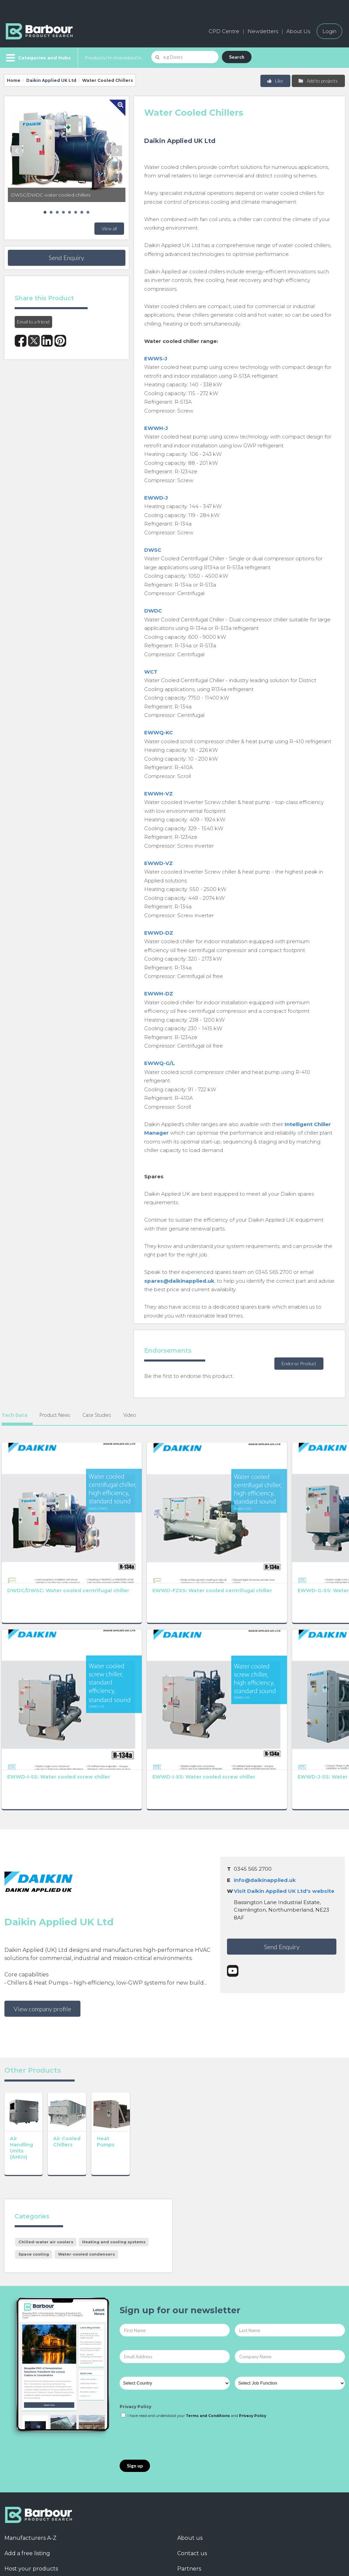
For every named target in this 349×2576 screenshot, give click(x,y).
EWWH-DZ (158, 993)
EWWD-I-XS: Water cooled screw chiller (103, 1630)
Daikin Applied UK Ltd (51, 80)
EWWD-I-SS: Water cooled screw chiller (33, 1630)
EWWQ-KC (158, 732)
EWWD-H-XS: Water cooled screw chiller (314, 1518)
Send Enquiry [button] (66, 257)
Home (13, 80)
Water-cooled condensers (86, 2125)
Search (236, 57)
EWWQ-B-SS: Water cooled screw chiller (243, 1630)
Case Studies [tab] (96, 1415)
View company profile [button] (42, 1858)
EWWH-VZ (158, 793)
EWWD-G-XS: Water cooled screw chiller (243, 1518)
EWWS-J (155, 358)
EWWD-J (156, 497)
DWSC (152, 550)
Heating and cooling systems (114, 2113)
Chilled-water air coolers (45, 2113)
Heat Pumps (164, 2014)
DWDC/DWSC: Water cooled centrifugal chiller (30, 1521)
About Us (298, 31)
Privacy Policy (135, 2277)
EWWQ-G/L (159, 1063)
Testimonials (21, 2455)
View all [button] (109, 228)
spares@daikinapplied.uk (179, 1281)
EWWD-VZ (158, 863)
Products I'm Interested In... (115, 57)
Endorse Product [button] (299, 1363)
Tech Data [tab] (14, 1415)
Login (329, 31)
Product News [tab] (55, 1415)
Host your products (31, 2440)
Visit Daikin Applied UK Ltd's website (284, 1741)
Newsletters (262, 31)
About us (189, 2409)
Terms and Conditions (208, 2287)
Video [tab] (129, 1415)
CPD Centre (224, 31)
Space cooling (33, 2125)
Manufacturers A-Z (30, 2409)
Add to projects (318, 81)
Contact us (192, 2424)
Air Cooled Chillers (103, 2014)
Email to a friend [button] (33, 322)
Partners (189, 2440)
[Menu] (37, 57)
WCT (150, 671)
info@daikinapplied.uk (265, 1729)
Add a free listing (27, 2424)
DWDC (153, 610)
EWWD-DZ (158, 933)
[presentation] (171, 2311)
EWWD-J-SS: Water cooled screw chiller (174, 1630)
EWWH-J (156, 428)
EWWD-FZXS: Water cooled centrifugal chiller (103, 1521)
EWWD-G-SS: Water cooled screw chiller (174, 1518)
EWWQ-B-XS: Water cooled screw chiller (314, 1630)
